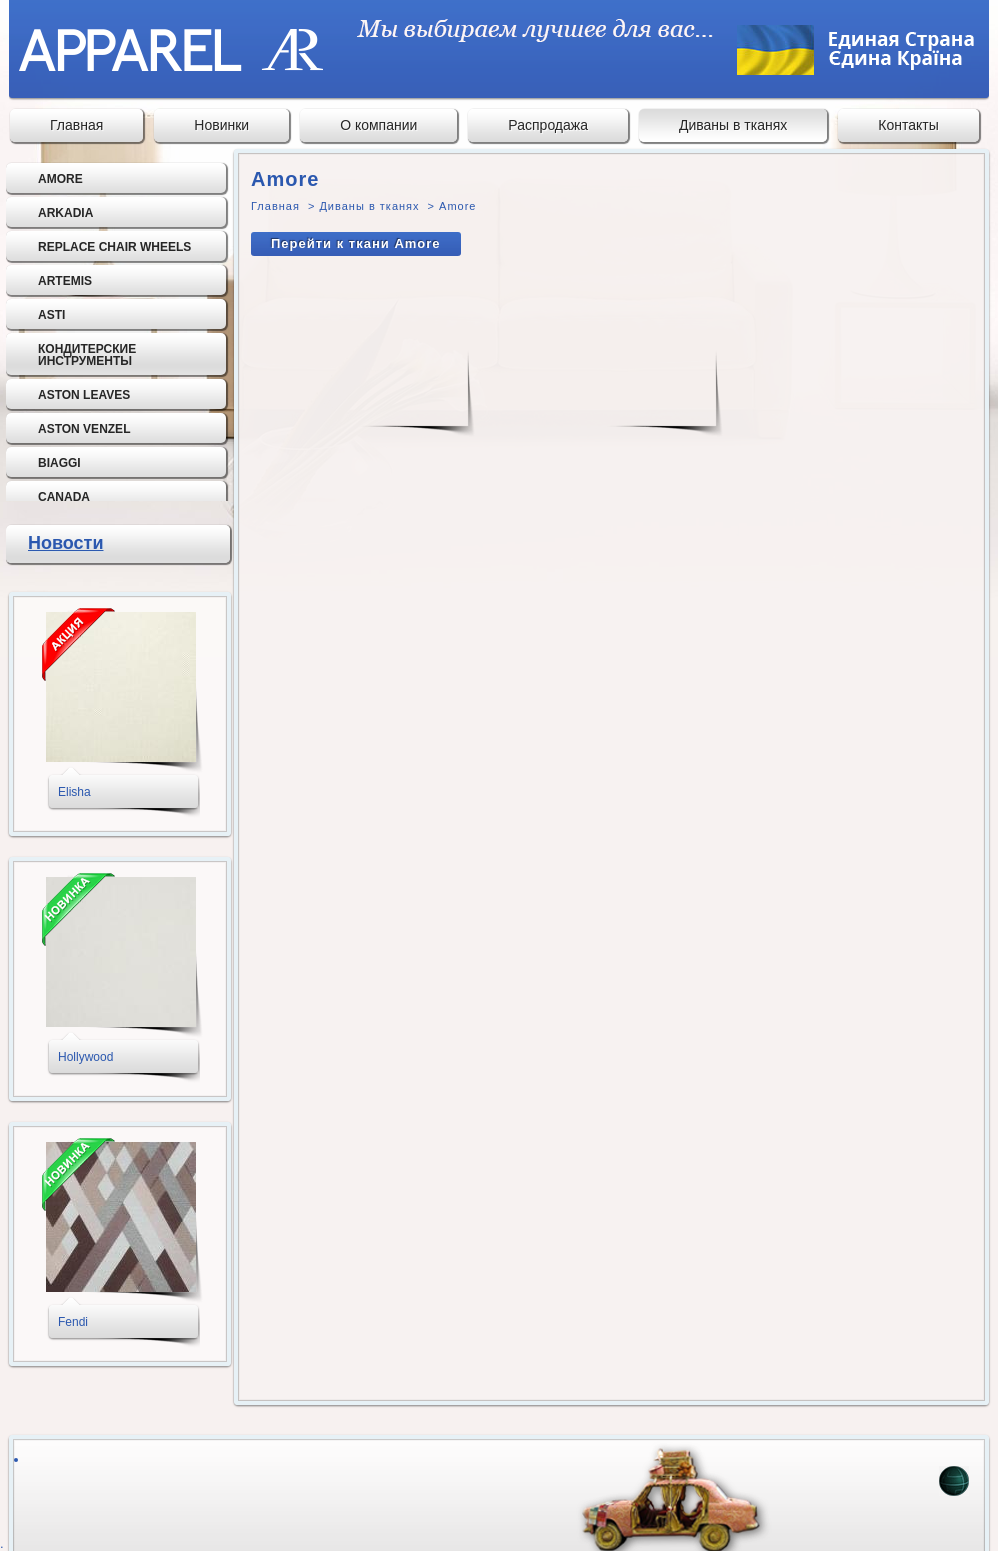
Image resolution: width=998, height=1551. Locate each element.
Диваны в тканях (733, 125)
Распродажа (548, 125)
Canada (64, 497)
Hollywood (85, 1057)
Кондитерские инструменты (87, 355)
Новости (65, 543)
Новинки (221, 125)
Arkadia (65, 213)
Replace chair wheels (114, 247)
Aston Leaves (84, 395)
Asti (51, 315)
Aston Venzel (84, 429)
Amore (60, 179)
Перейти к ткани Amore (356, 243)
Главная (76, 125)
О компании (378, 125)
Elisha (74, 792)
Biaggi (59, 463)
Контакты (908, 125)
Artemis (65, 281)
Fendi (73, 1322)
